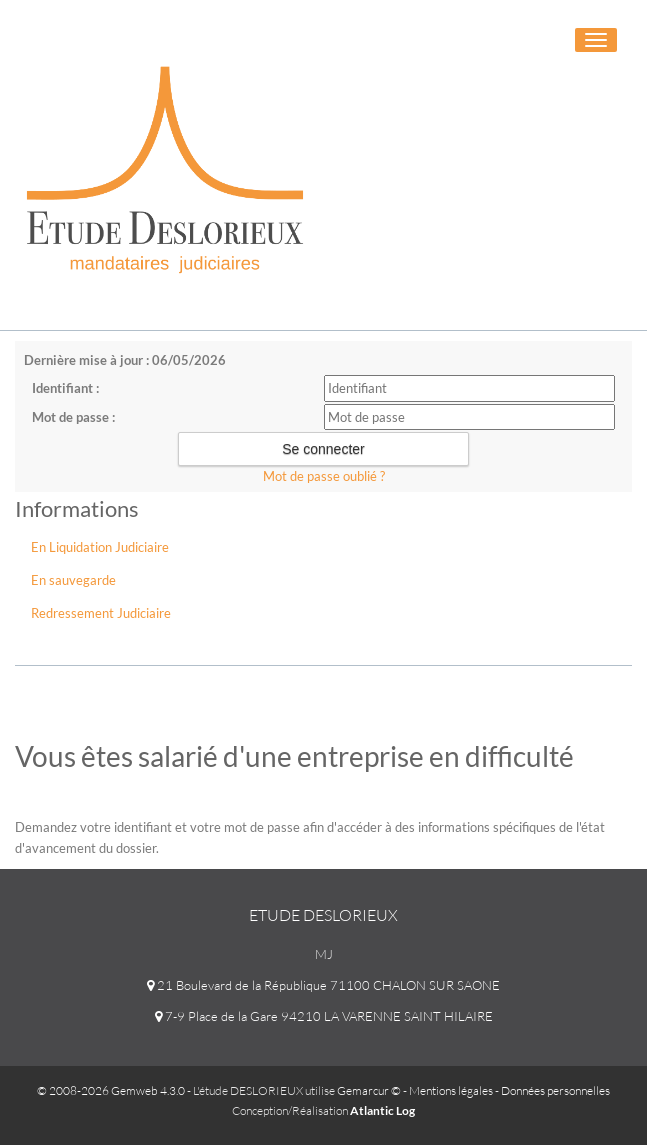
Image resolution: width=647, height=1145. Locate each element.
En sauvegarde (73, 580)
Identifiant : (65, 388)
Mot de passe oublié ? (324, 476)
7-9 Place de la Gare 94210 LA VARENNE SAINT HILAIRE (324, 1016)
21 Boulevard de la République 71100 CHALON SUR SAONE (323, 985)
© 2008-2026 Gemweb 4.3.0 (111, 1090)
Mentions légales (451, 1090)
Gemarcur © (369, 1090)
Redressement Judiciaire (101, 613)
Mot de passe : (73, 417)
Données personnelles (555, 1090)
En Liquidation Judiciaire (100, 547)
